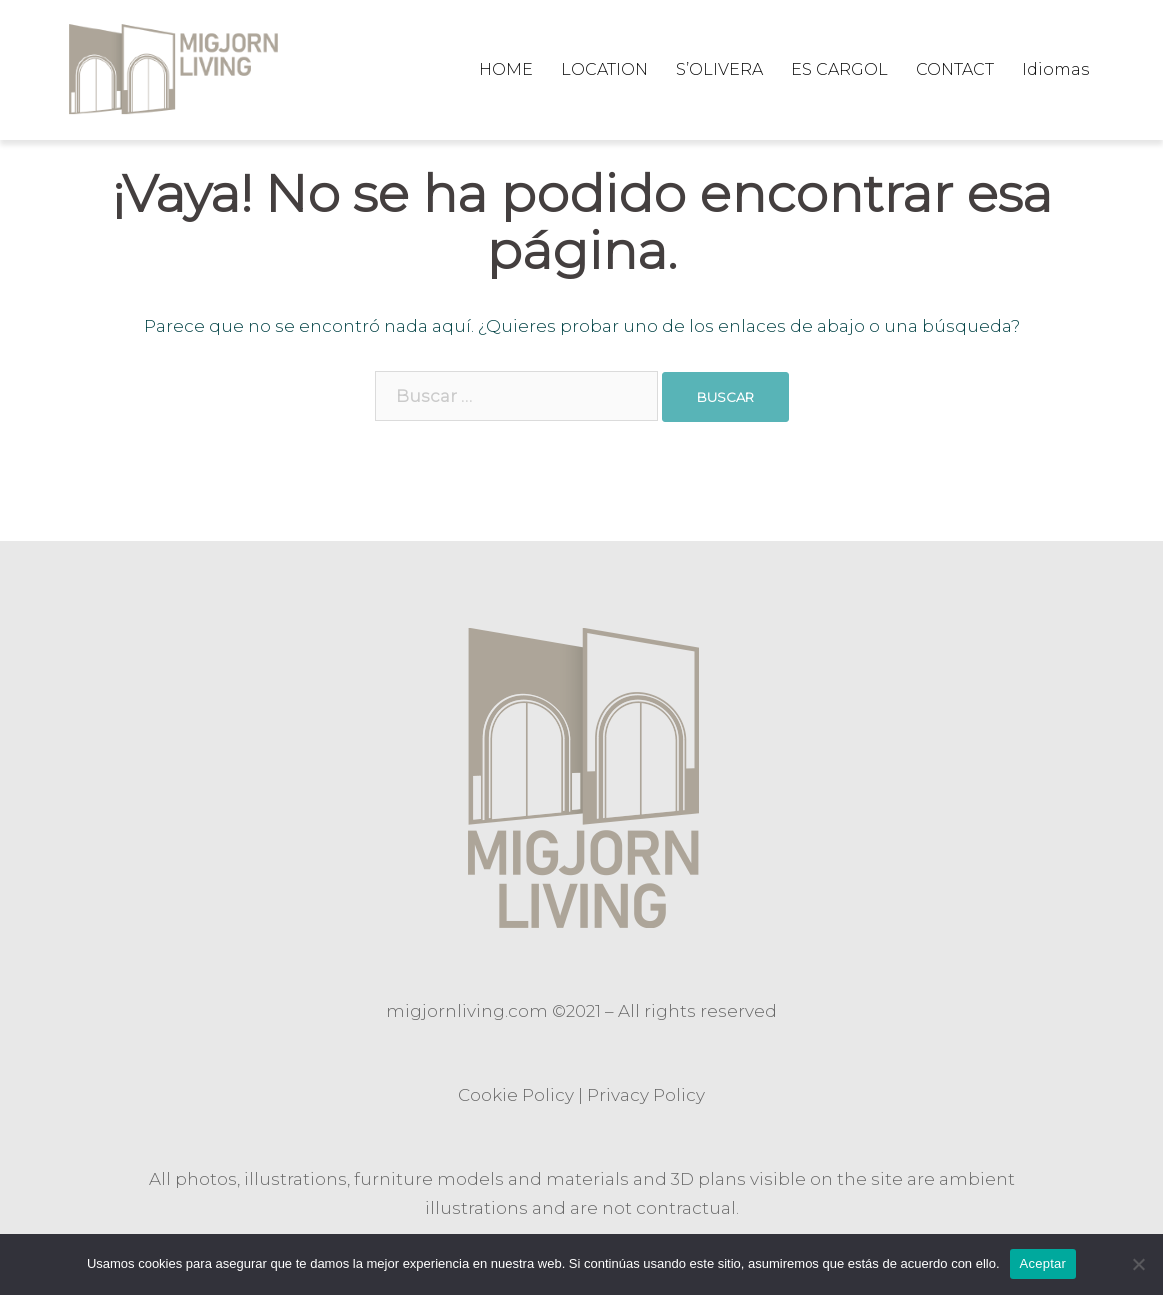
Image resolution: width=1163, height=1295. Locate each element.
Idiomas (1055, 69)
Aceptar (1043, 1263)
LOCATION (604, 69)
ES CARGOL (839, 69)
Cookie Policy (516, 1095)
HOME (506, 69)
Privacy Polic (641, 1095)
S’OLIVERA (719, 69)
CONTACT (955, 69)
